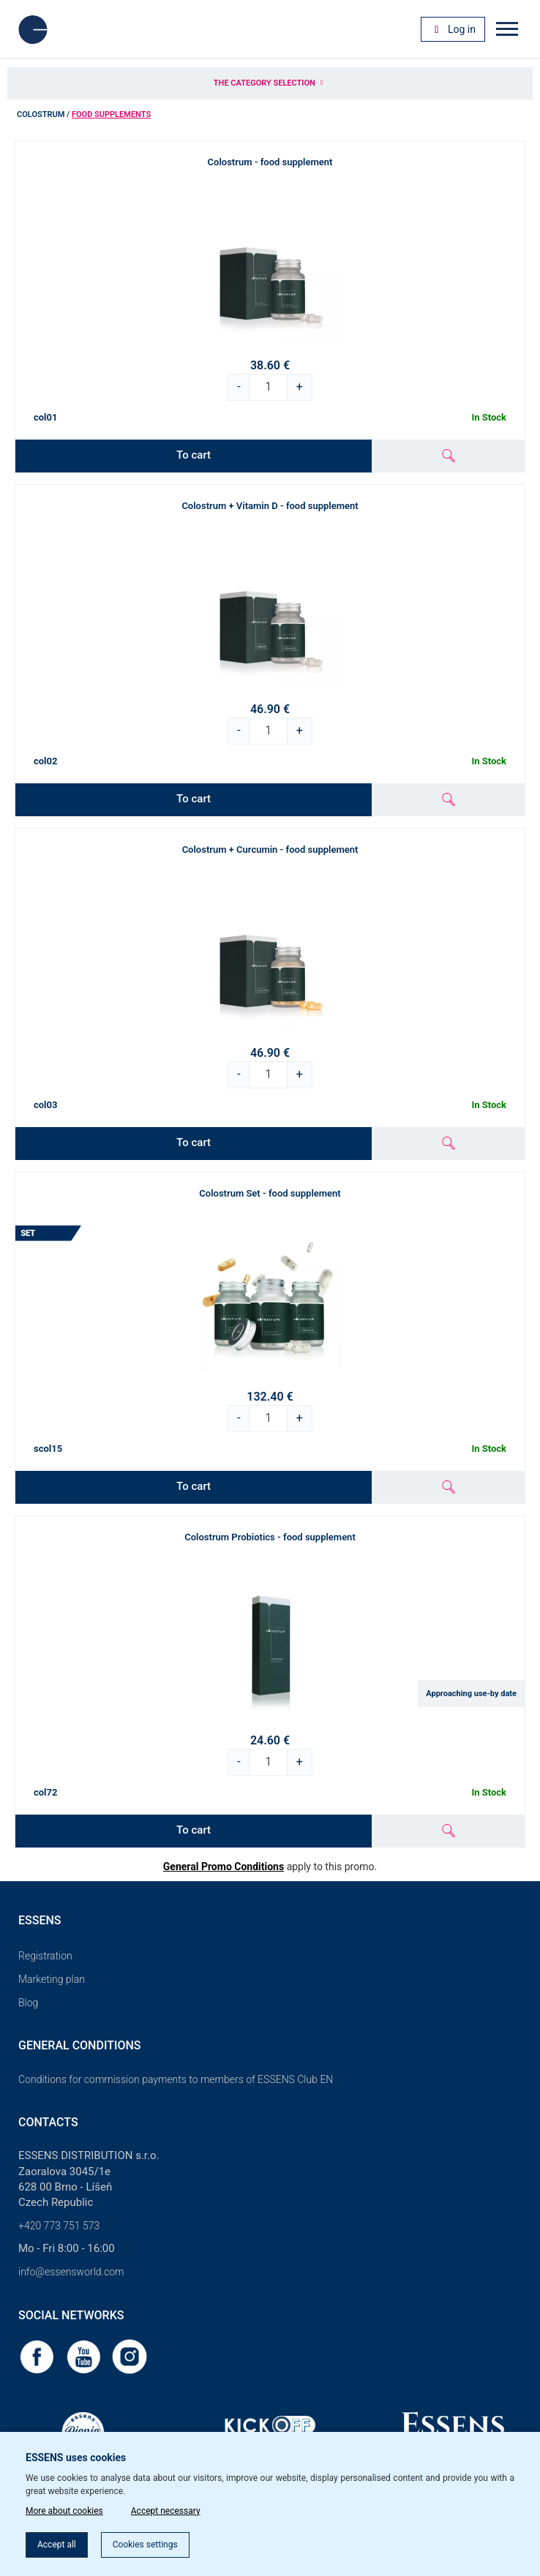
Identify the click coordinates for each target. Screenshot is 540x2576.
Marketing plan (51, 1979)
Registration (45, 1956)
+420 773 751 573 (59, 2226)
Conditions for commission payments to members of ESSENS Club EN (175, 2079)
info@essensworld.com (71, 2272)
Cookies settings (145, 2544)
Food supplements (111, 114)
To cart (193, 455)
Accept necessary (165, 2511)
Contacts (48, 2122)
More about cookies (64, 2511)
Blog (28, 2002)
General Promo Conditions (223, 1866)
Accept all (56, 2544)
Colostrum (40, 114)
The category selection (270, 83)
